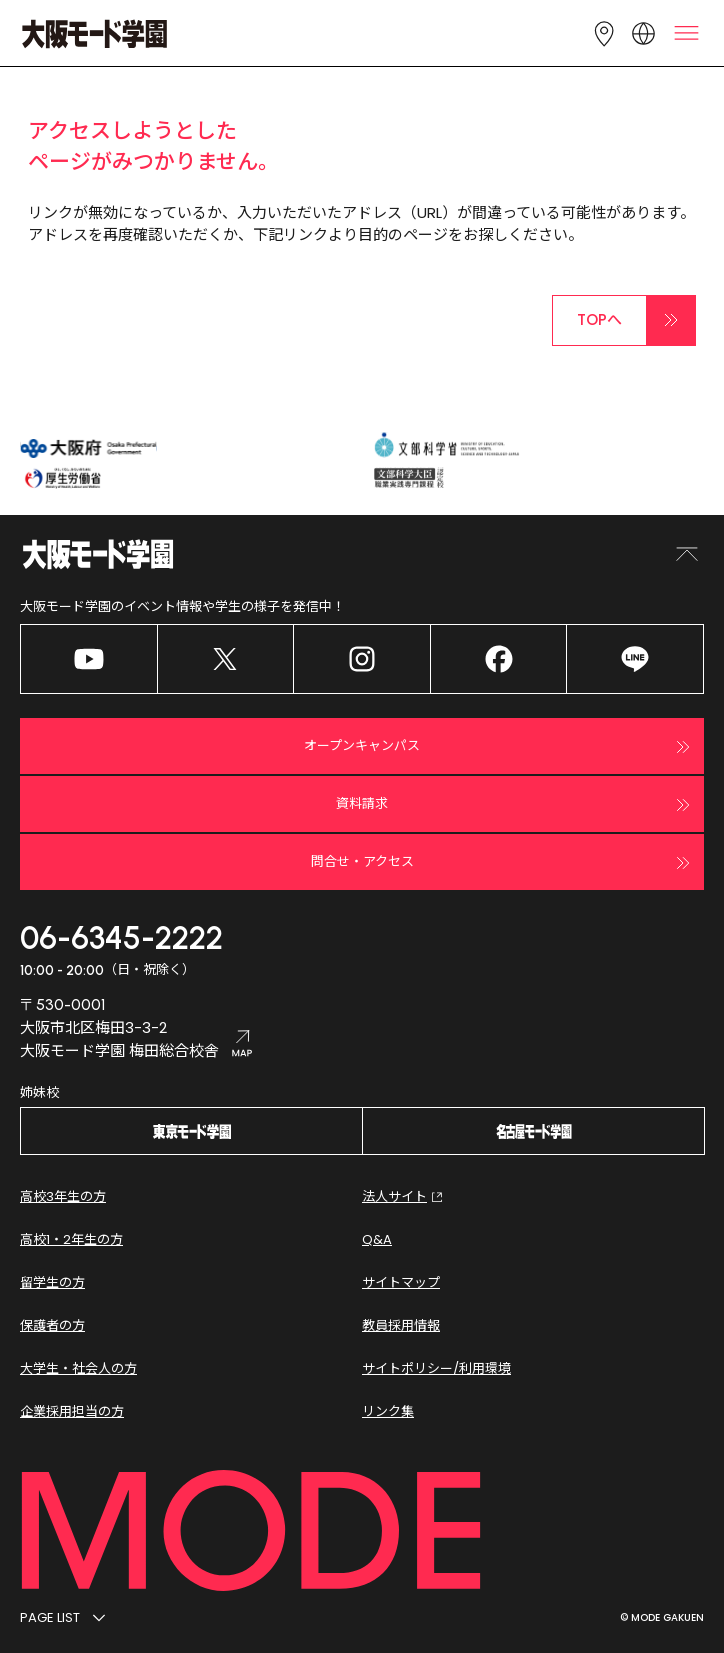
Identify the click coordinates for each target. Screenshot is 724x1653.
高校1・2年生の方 (71, 1239)
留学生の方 (52, 1282)
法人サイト (404, 1197)
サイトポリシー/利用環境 (436, 1368)
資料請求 (515, 805)
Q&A (377, 1239)
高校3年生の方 (63, 1196)
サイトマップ (401, 1282)
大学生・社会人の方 (78, 1368)
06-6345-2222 (121, 938)
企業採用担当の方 (72, 1411)
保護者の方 (52, 1325)
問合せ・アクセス (503, 863)
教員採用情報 (401, 1325)
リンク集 (388, 1411)
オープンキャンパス (499, 747)
